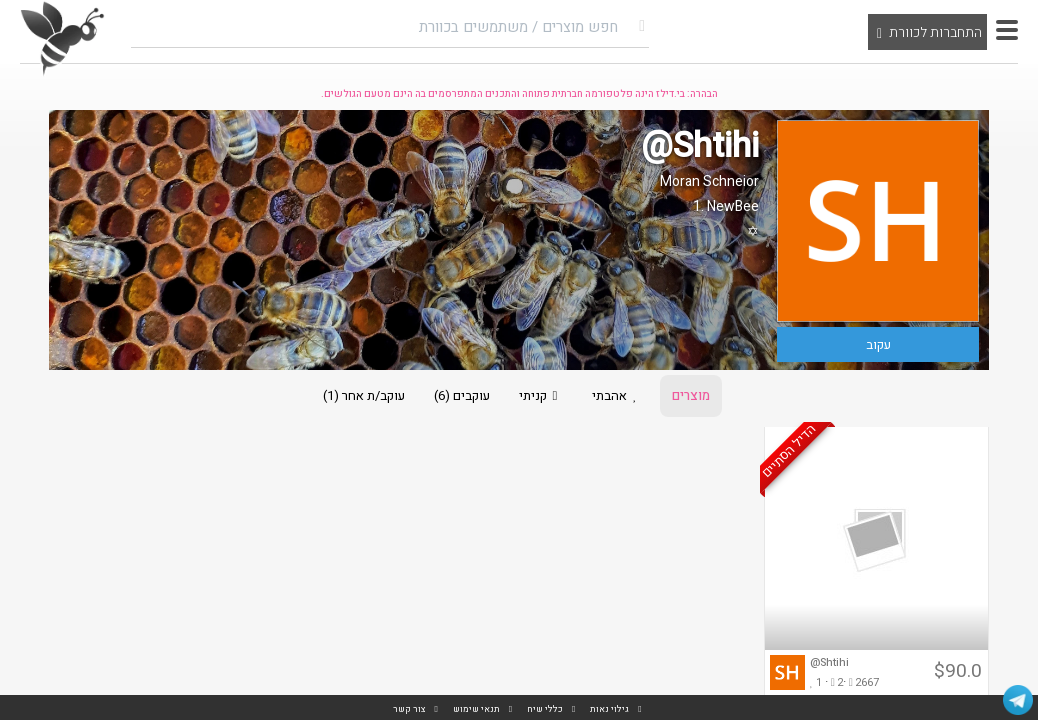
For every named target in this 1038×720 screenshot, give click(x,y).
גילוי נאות (609, 709)
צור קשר (409, 709)
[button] (1007, 30)
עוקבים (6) (462, 395)
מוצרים (691, 395)
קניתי (541, 395)
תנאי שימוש (476, 709)
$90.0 (958, 671)
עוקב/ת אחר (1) (364, 395)
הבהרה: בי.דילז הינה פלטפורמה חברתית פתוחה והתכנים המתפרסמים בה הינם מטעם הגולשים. (519, 94)
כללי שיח (545, 709)
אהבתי (617, 395)
